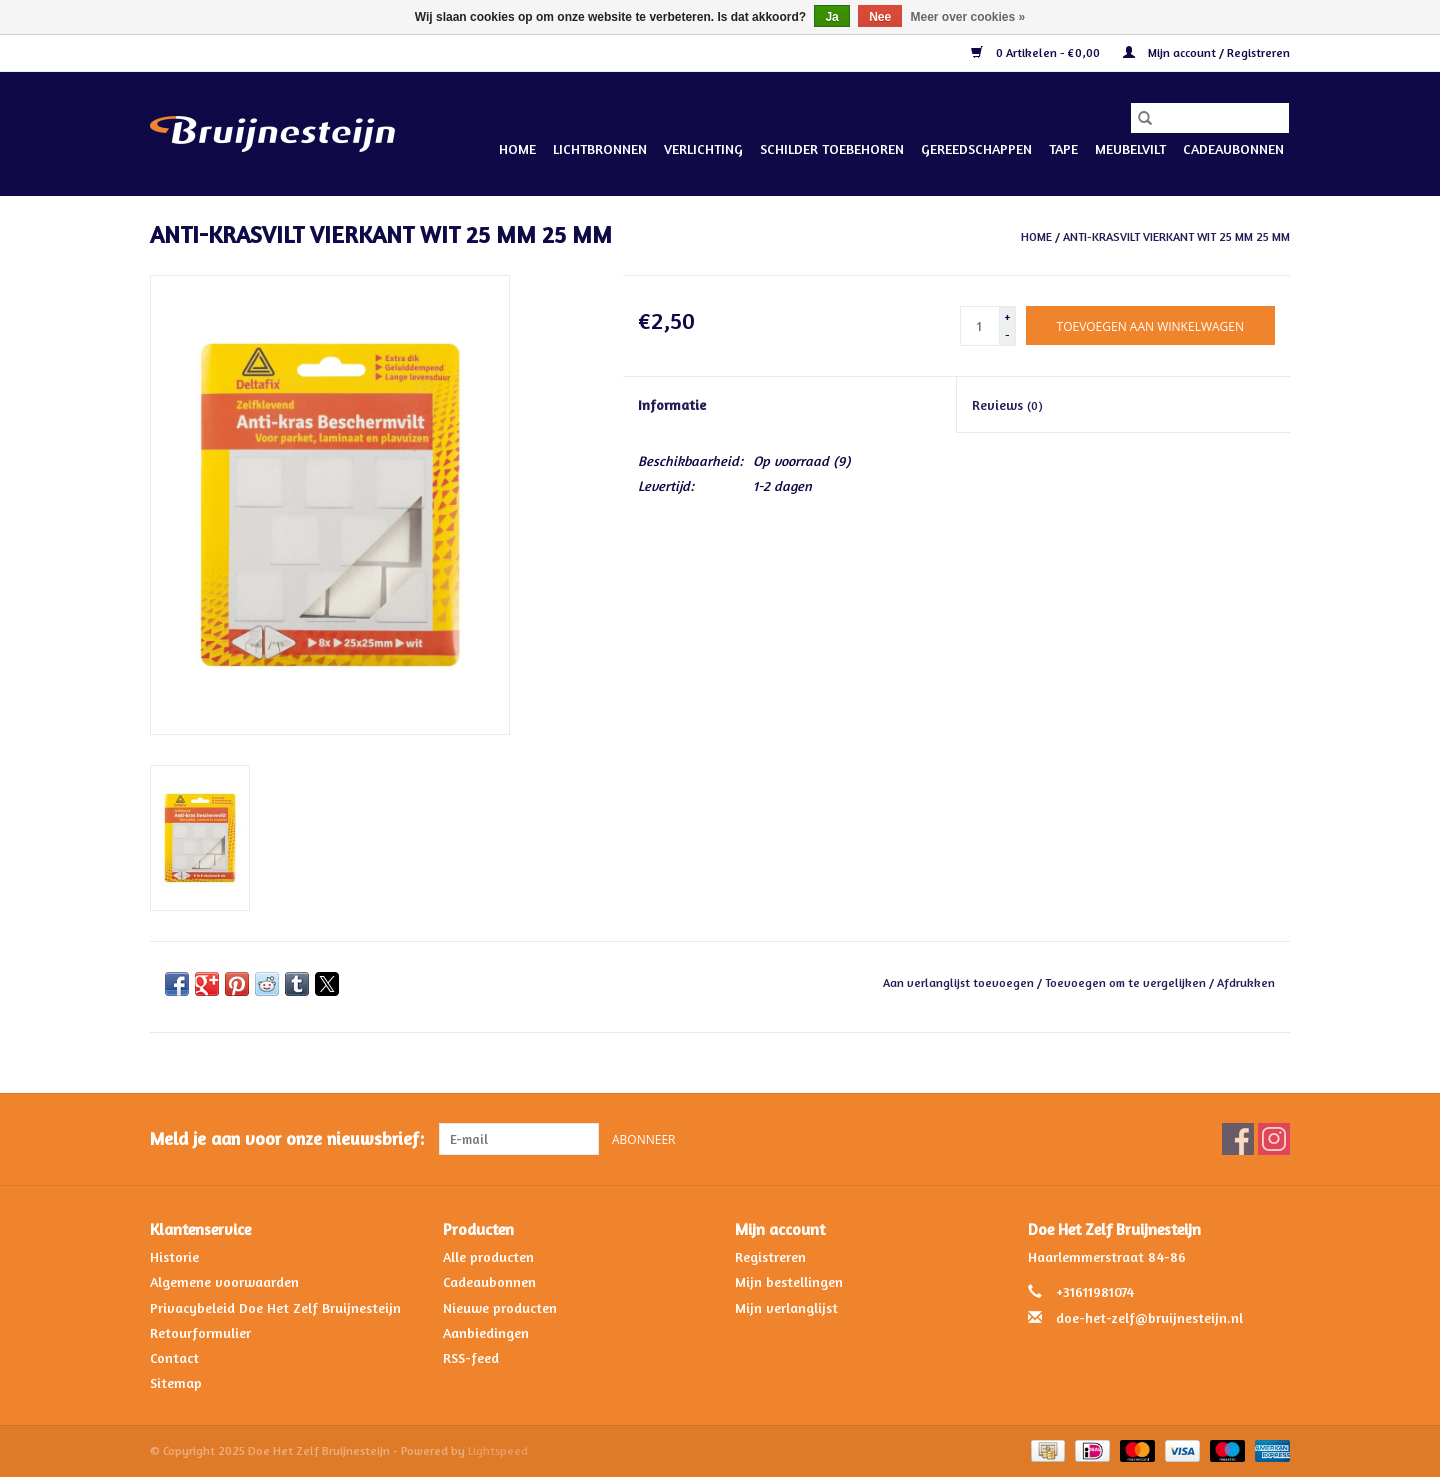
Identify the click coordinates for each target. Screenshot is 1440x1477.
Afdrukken (1246, 982)
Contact (174, 1357)
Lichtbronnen (600, 148)
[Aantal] (980, 326)
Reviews (1007, 404)
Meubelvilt (1130, 148)
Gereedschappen (976, 148)
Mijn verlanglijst (786, 1307)
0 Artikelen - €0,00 (1037, 52)
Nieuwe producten (500, 1307)
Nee (880, 17)
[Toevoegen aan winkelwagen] (1150, 325)
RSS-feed (471, 1357)
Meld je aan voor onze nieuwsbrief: (287, 1138)
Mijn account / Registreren (1206, 52)
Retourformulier (200, 1332)
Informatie (672, 404)
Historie (174, 1256)
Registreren (770, 1256)
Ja (831, 17)
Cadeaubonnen (1233, 148)
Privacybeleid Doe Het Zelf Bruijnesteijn (275, 1307)
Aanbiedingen (486, 1332)
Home (517, 148)
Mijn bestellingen (789, 1281)
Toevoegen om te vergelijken (1127, 982)
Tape (1063, 148)
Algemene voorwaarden (224, 1281)
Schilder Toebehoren (832, 148)
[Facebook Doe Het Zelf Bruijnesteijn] (1238, 1139)
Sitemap (176, 1382)
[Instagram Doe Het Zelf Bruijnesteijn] (1274, 1139)
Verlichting (703, 148)
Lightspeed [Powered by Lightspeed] (498, 1450)
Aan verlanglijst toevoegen (960, 982)
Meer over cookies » (968, 17)
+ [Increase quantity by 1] (1007, 316)
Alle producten (488, 1256)
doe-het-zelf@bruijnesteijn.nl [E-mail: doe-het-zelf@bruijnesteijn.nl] (1149, 1317)
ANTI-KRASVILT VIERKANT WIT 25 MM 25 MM (1176, 236)
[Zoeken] (1210, 118)
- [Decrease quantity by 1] (1007, 334)
